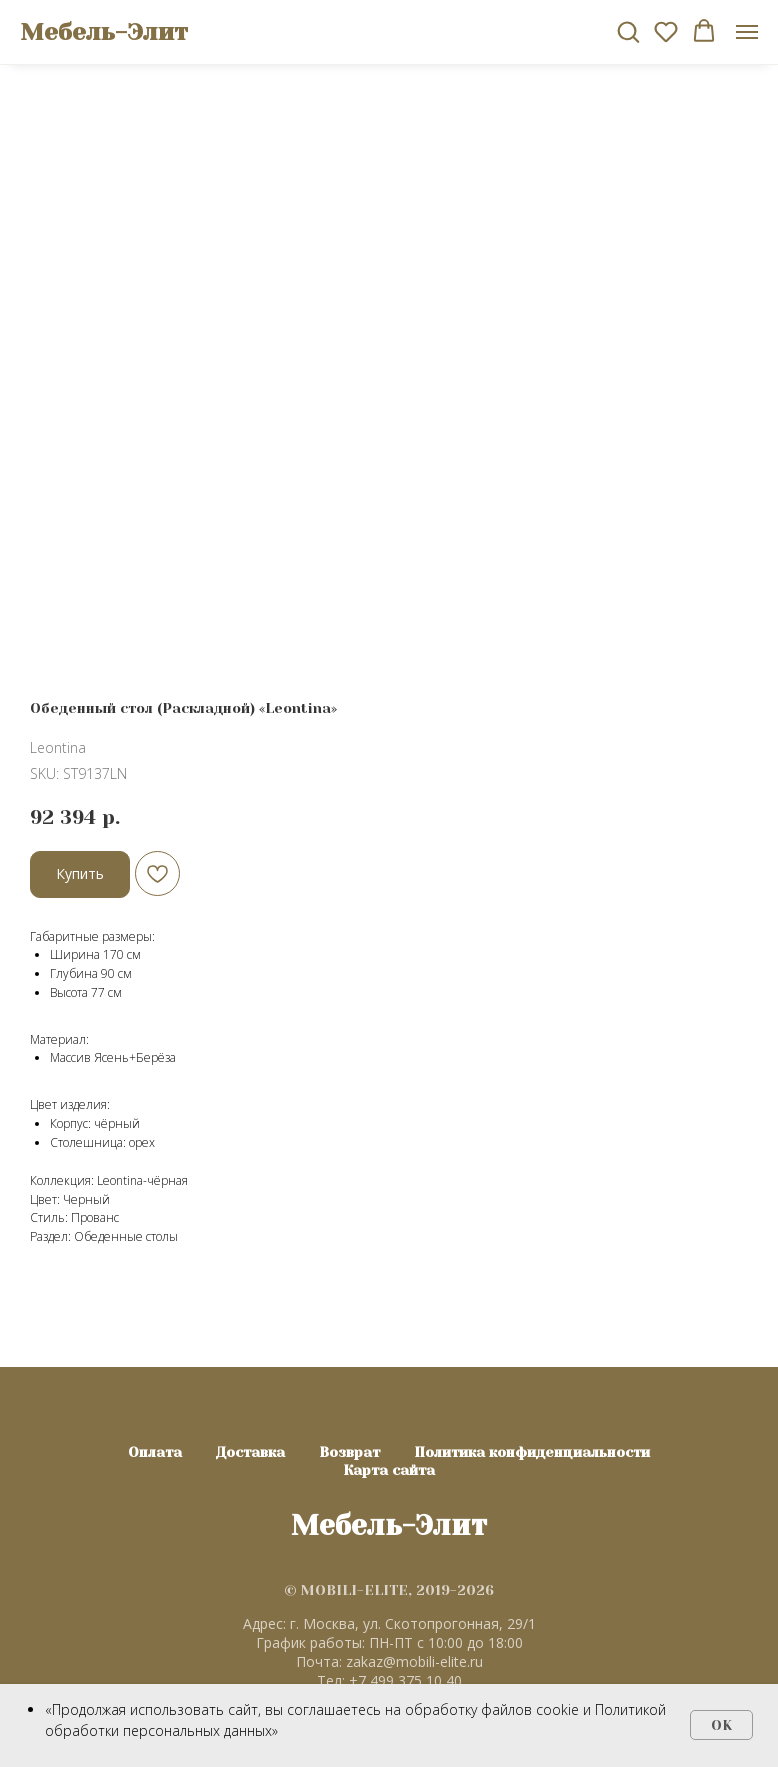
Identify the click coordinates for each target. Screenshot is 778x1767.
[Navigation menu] (747, 32)
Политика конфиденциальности (532, 1452)
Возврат (349, 1452)
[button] (628, 31)
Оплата (155, 1452)
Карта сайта (389, 1470)
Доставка (250, 1452)
